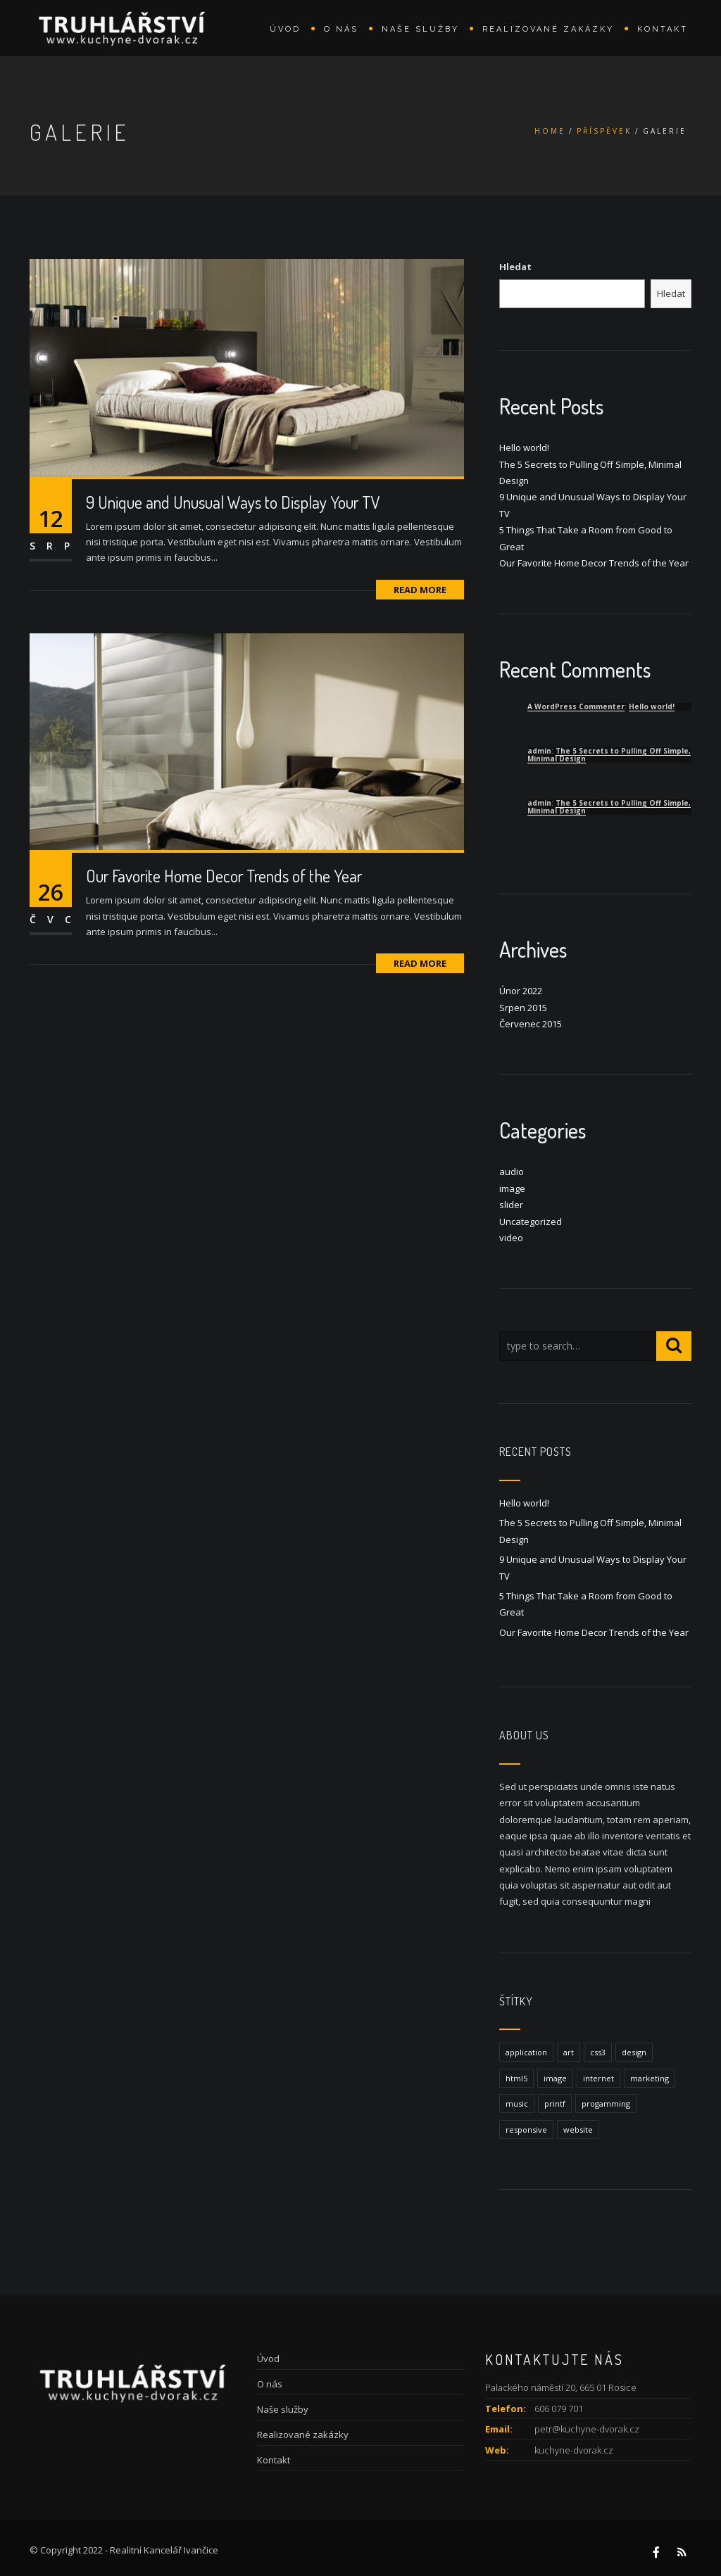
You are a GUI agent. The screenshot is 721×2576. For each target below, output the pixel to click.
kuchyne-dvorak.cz (573, 2450)
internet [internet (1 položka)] (598, 2078)
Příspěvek (604, 131)
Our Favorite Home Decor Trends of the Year (224, 876)
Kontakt (662, 29)
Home (549, 131)
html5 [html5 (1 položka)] (516, 2078)
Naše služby (420, 29)
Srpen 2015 (523, 1007)
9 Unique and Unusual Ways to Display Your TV (233, 502)
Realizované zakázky (548, 29)
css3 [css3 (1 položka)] (598, 2052)
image (512, 1188)
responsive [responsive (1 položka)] (526, 2129)
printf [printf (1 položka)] (554, 2103)
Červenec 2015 (530, 1023)
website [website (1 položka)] (578, 2129)
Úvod (285, 29)
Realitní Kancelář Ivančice (164, 2550)
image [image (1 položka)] (555, 2078)
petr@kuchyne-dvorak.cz (586, 2429)
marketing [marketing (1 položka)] (649, 2078)
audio (511, 1171)
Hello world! (524, 447)
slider (511, 1204)
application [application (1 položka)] (526, 2052)
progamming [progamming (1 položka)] (606, 2103)
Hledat (515, 266)
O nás (341, 29)
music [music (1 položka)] (517, 2103)
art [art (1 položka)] (568, 2052)
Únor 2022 (520, 990)
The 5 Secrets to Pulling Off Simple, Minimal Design (609, 754)
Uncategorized (530, 1221)
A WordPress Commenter (576, 706)
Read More (420, 589)
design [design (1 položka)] (634, 2052)
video (511, 1237)
